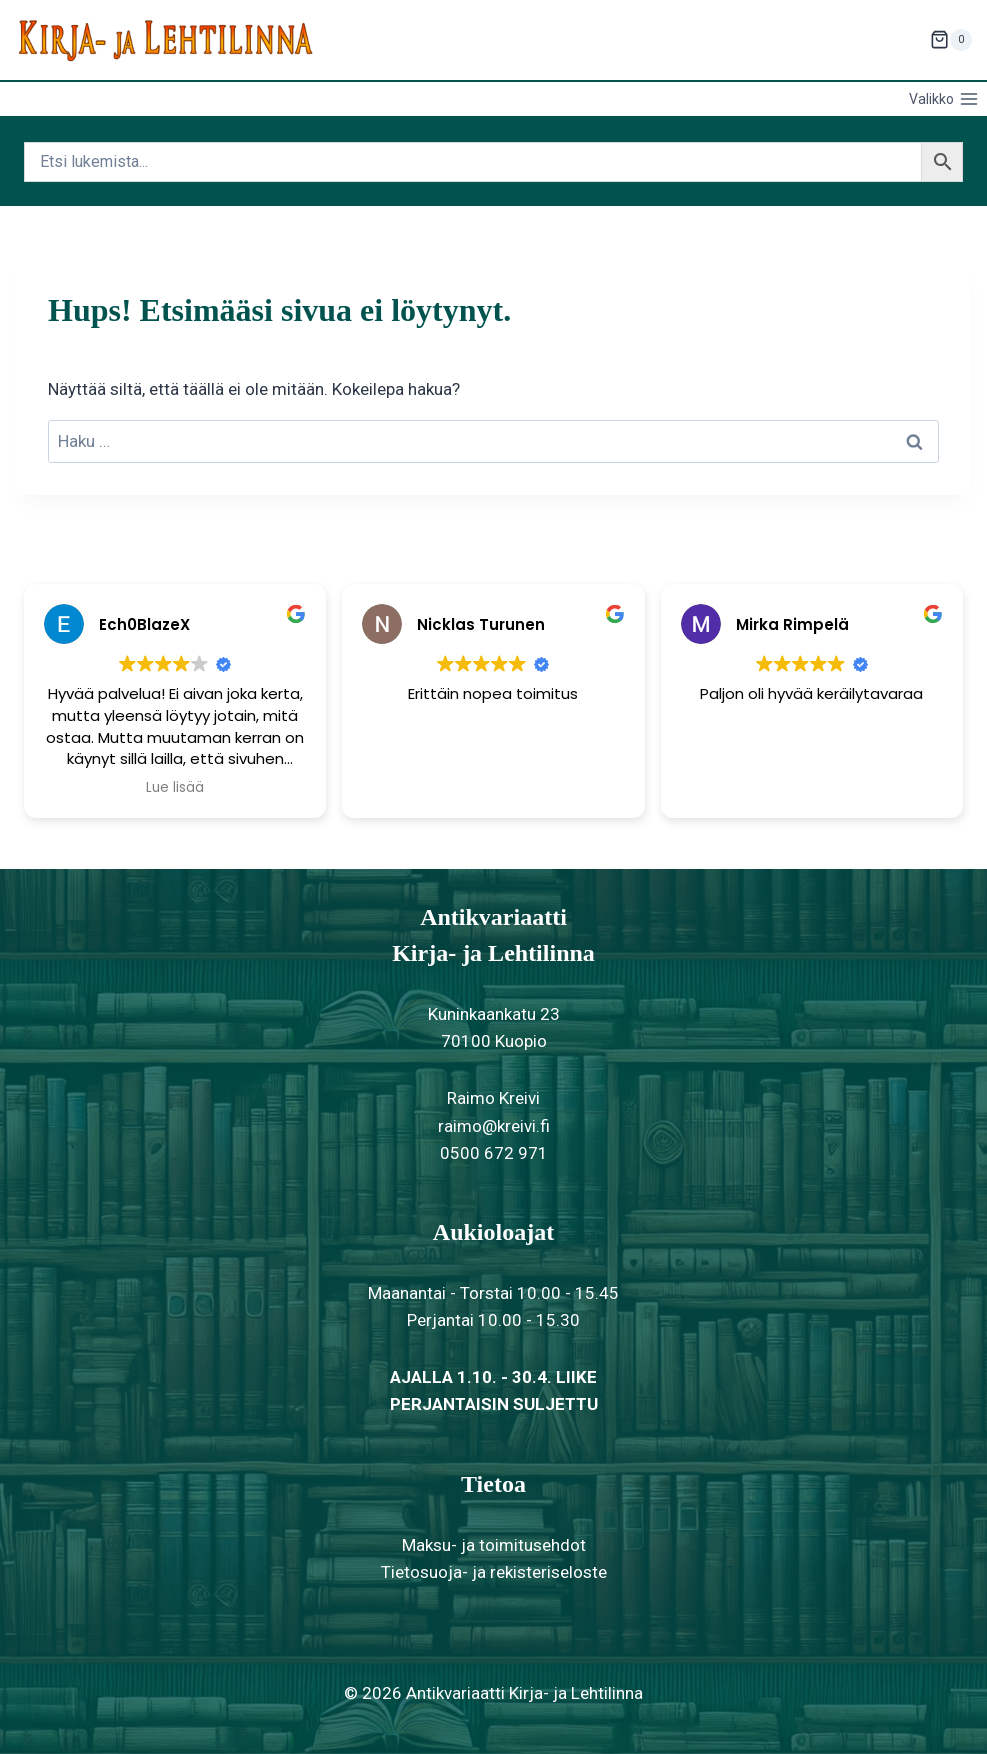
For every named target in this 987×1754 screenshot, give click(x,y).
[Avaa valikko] (943, 99)
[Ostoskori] (951, 40)
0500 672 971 (494, 1153)
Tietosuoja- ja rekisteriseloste (494, 1572)
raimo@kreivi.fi (494, 1126)
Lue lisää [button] (175, 788)
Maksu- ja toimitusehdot (494, 1545)
